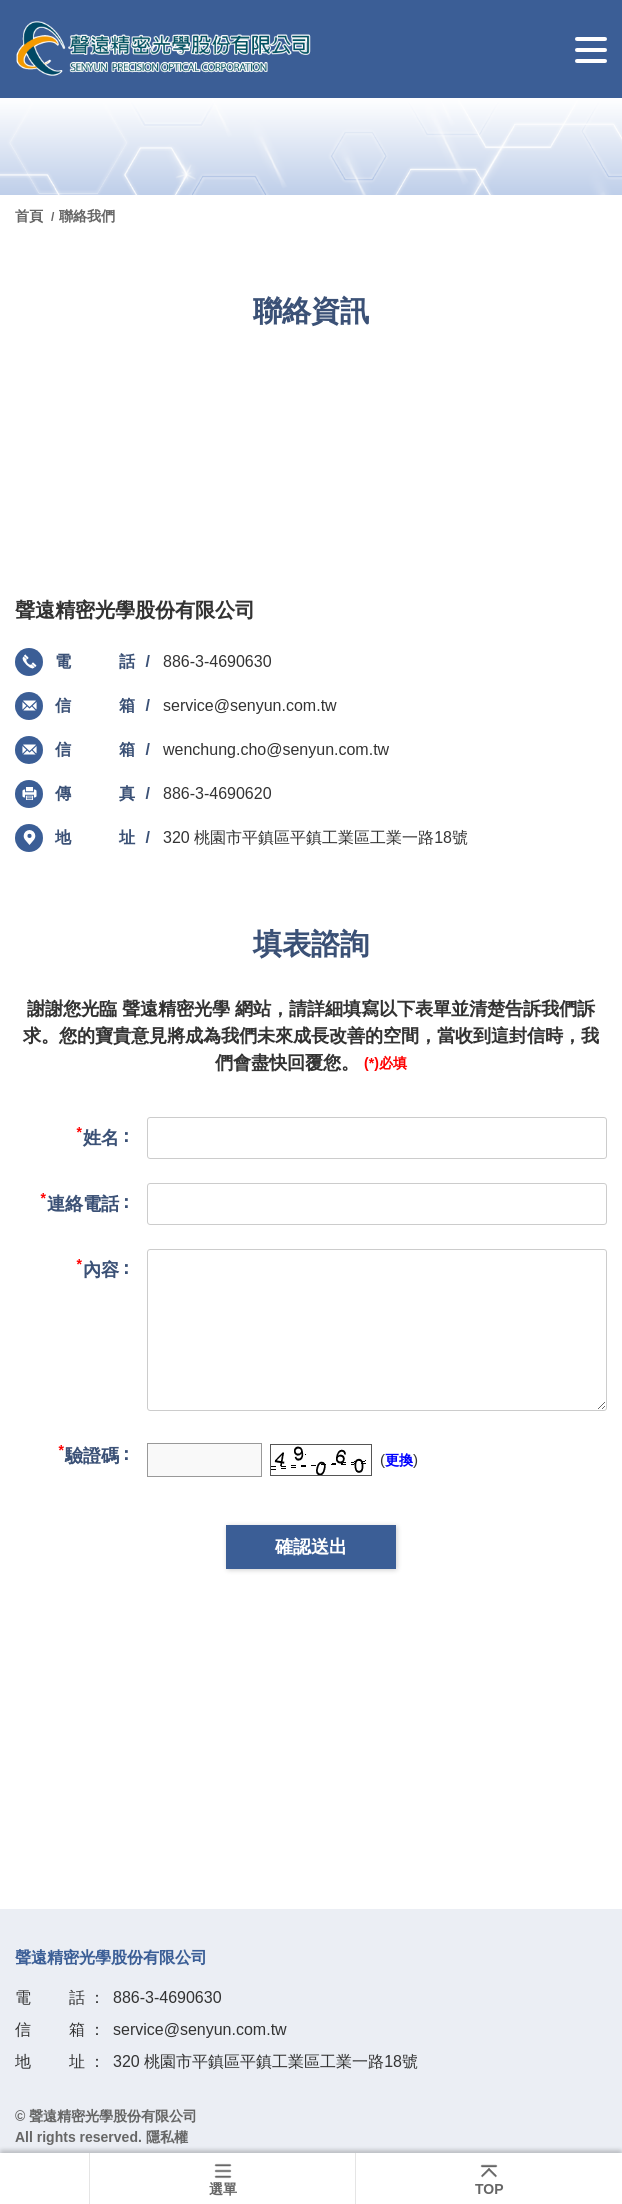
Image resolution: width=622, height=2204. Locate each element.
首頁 (31, 216)
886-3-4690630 (217, 661)
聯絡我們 (87, 216)
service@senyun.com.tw (250, 705)
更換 (399, 1460)
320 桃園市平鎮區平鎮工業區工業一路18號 (315, 837)
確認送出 (311, 1547)
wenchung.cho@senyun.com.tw (276, 749)
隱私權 (167, 2137)
